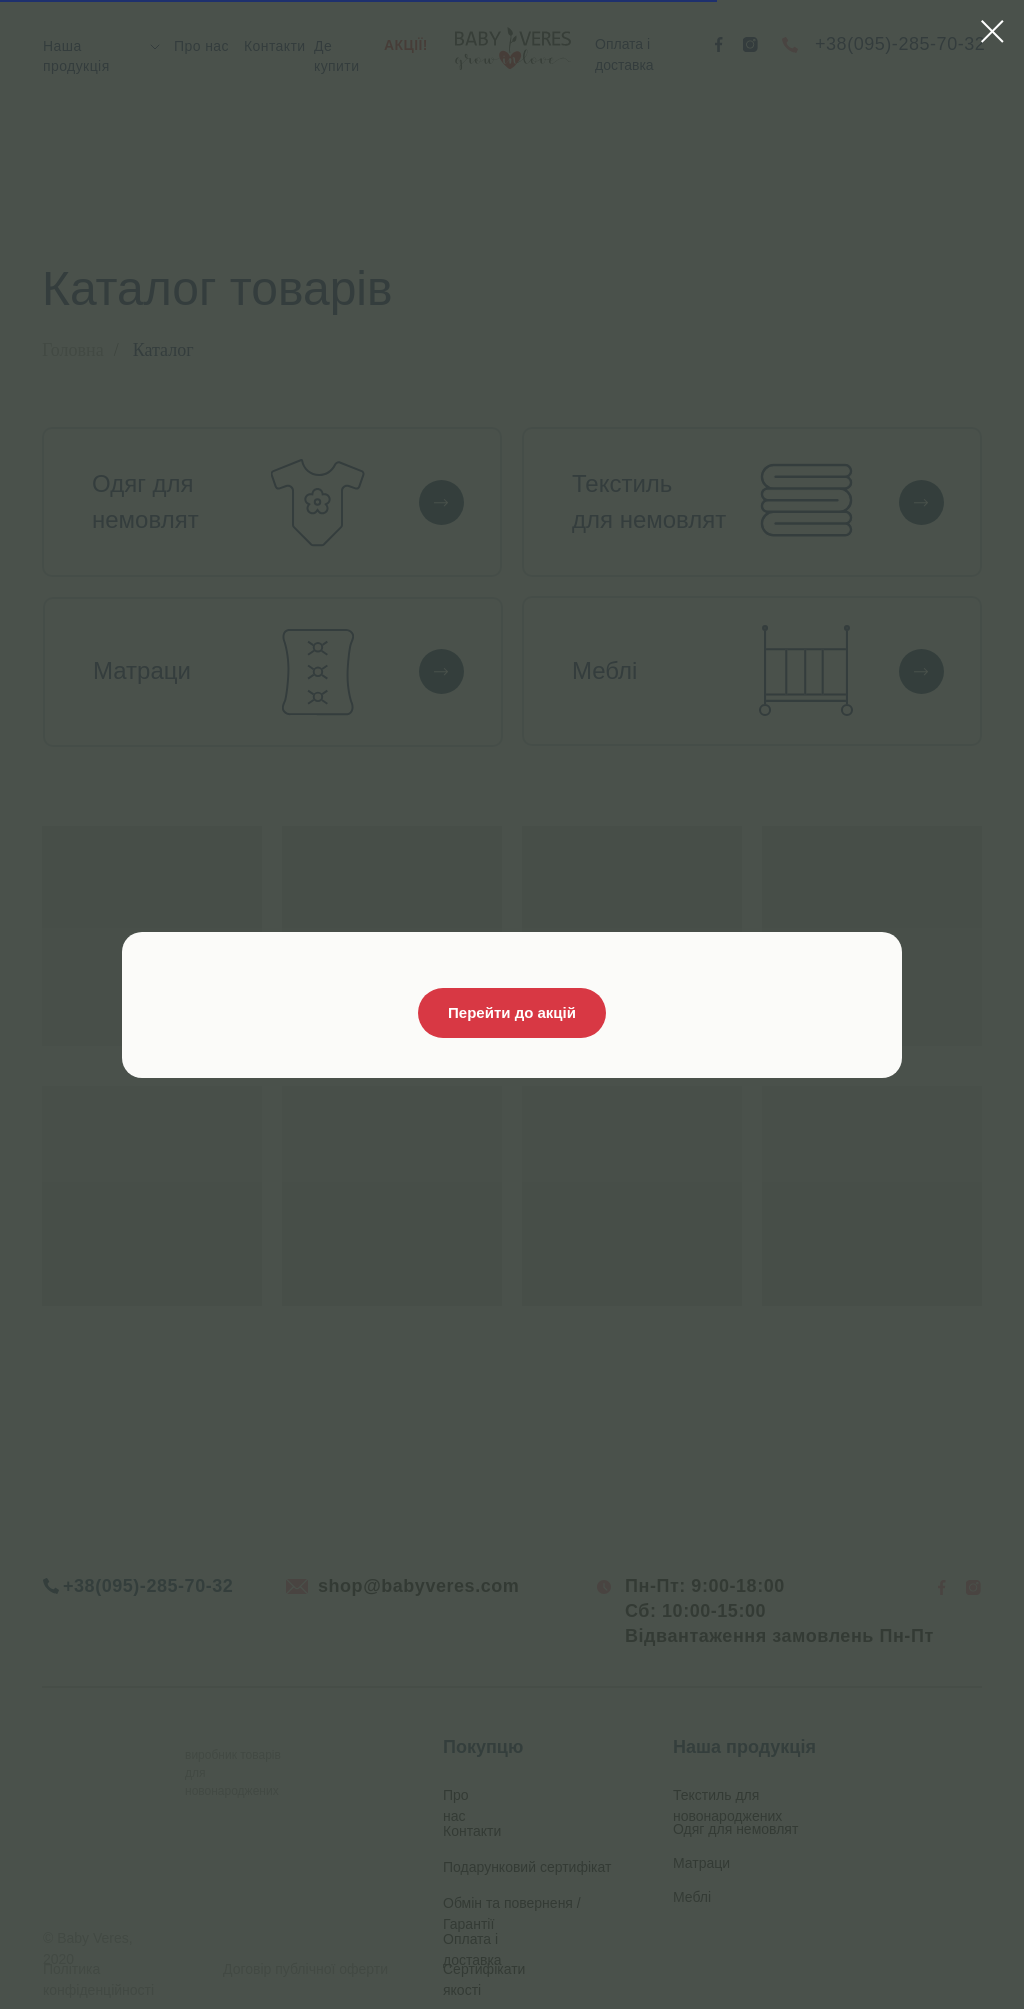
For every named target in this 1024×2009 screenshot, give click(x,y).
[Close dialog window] (992, 31)
